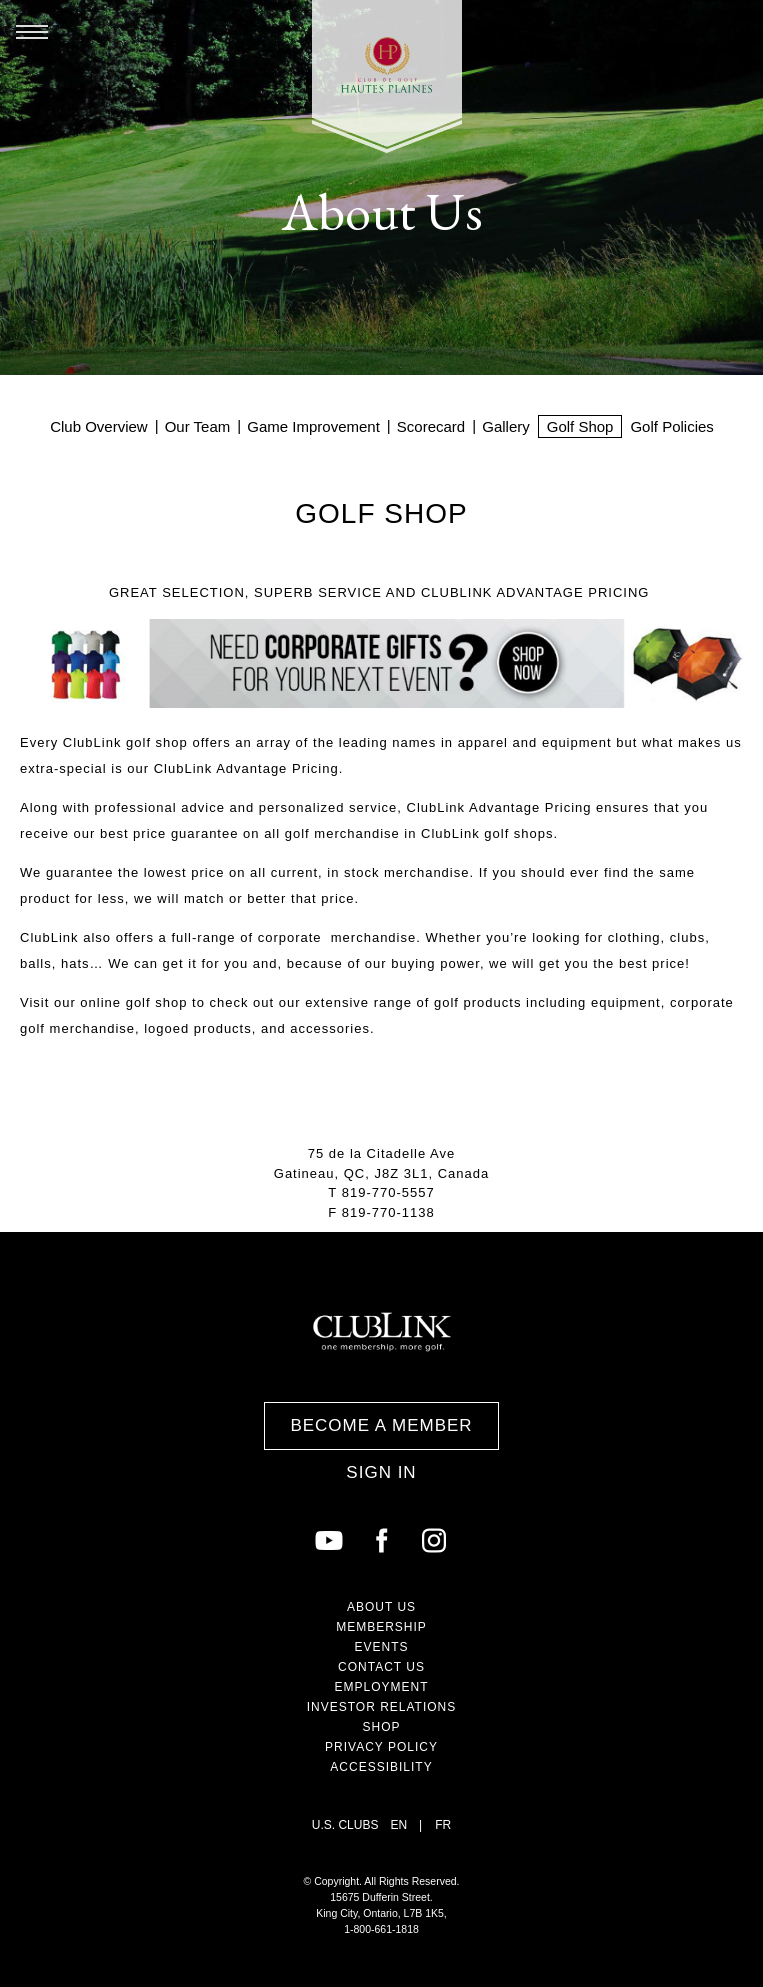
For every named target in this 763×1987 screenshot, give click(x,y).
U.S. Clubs (345, 1825)
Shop (381, 1727)
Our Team (198, 426)
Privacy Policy (381, 1747)
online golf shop (133, 1002)
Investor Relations (382, 1707)
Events (381, 1647)
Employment (381, 1687)
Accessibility (381, 1767)
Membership (381, 1627)
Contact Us (381, 1667)
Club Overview (99, 426)
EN (398, 1825)
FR (443, 1825)
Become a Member (381, 1425)
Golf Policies (671, 426)
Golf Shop (580, 426)
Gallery (506, 426)
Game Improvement (313, 426)
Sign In (381, 1472)
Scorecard (431, 426)
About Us (381, 1607)
